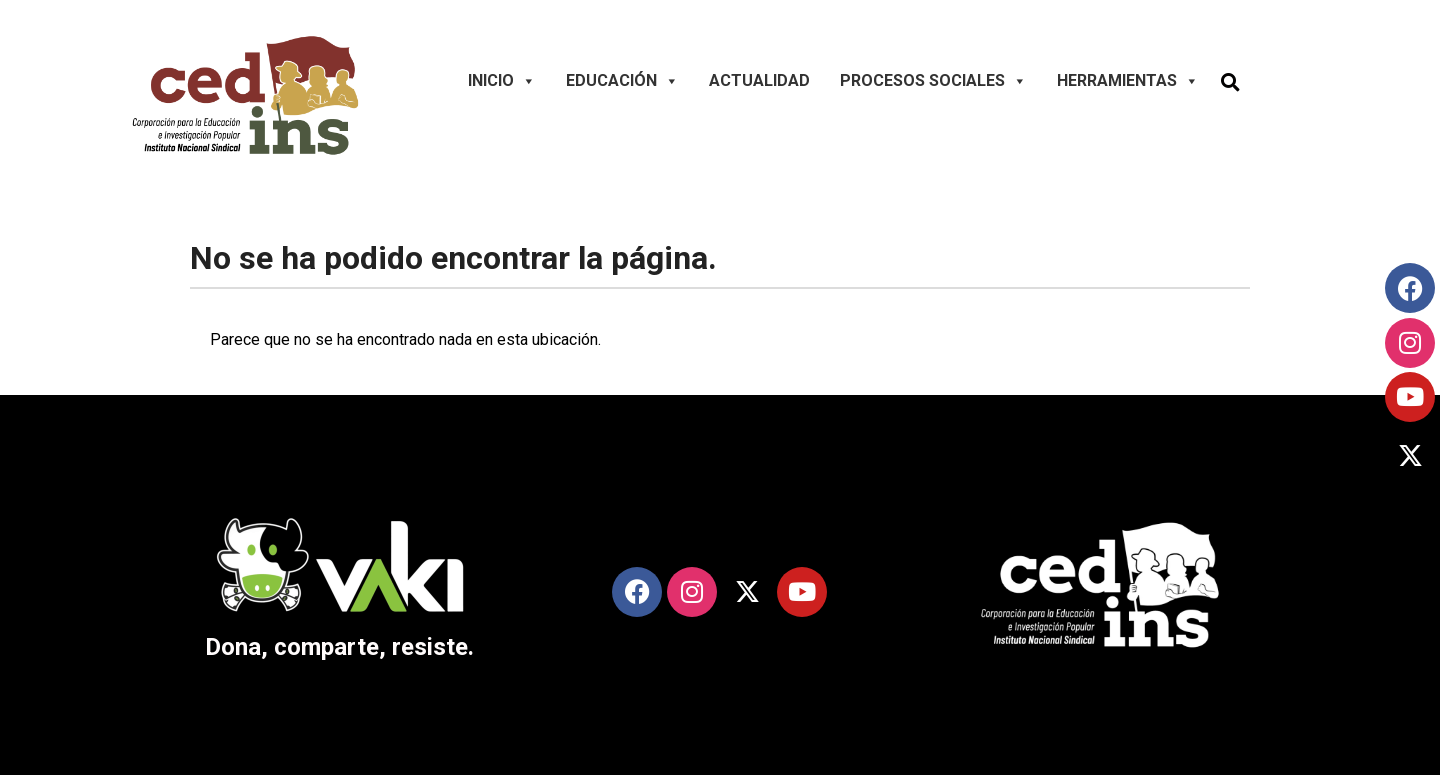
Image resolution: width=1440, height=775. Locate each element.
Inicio (502, 81)
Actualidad (759, 80)
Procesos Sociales (933, 81)
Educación (622, 81)
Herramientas (1128, 81)
